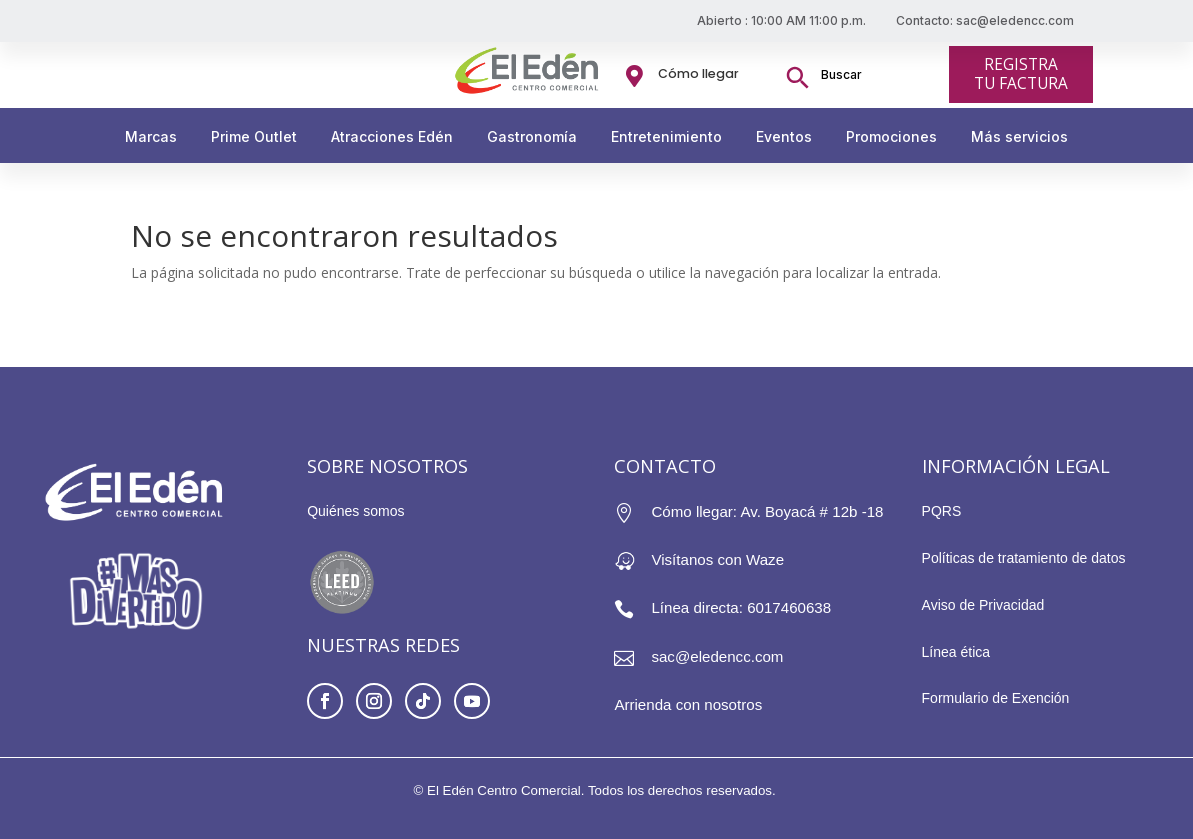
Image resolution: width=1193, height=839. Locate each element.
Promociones (891, 136)
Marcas (151, 136)
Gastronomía (532, 136)
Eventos (784, 136)
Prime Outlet (254, 136)
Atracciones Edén (392, 136)
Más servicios (1019, 136)
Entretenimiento (666, 136)
